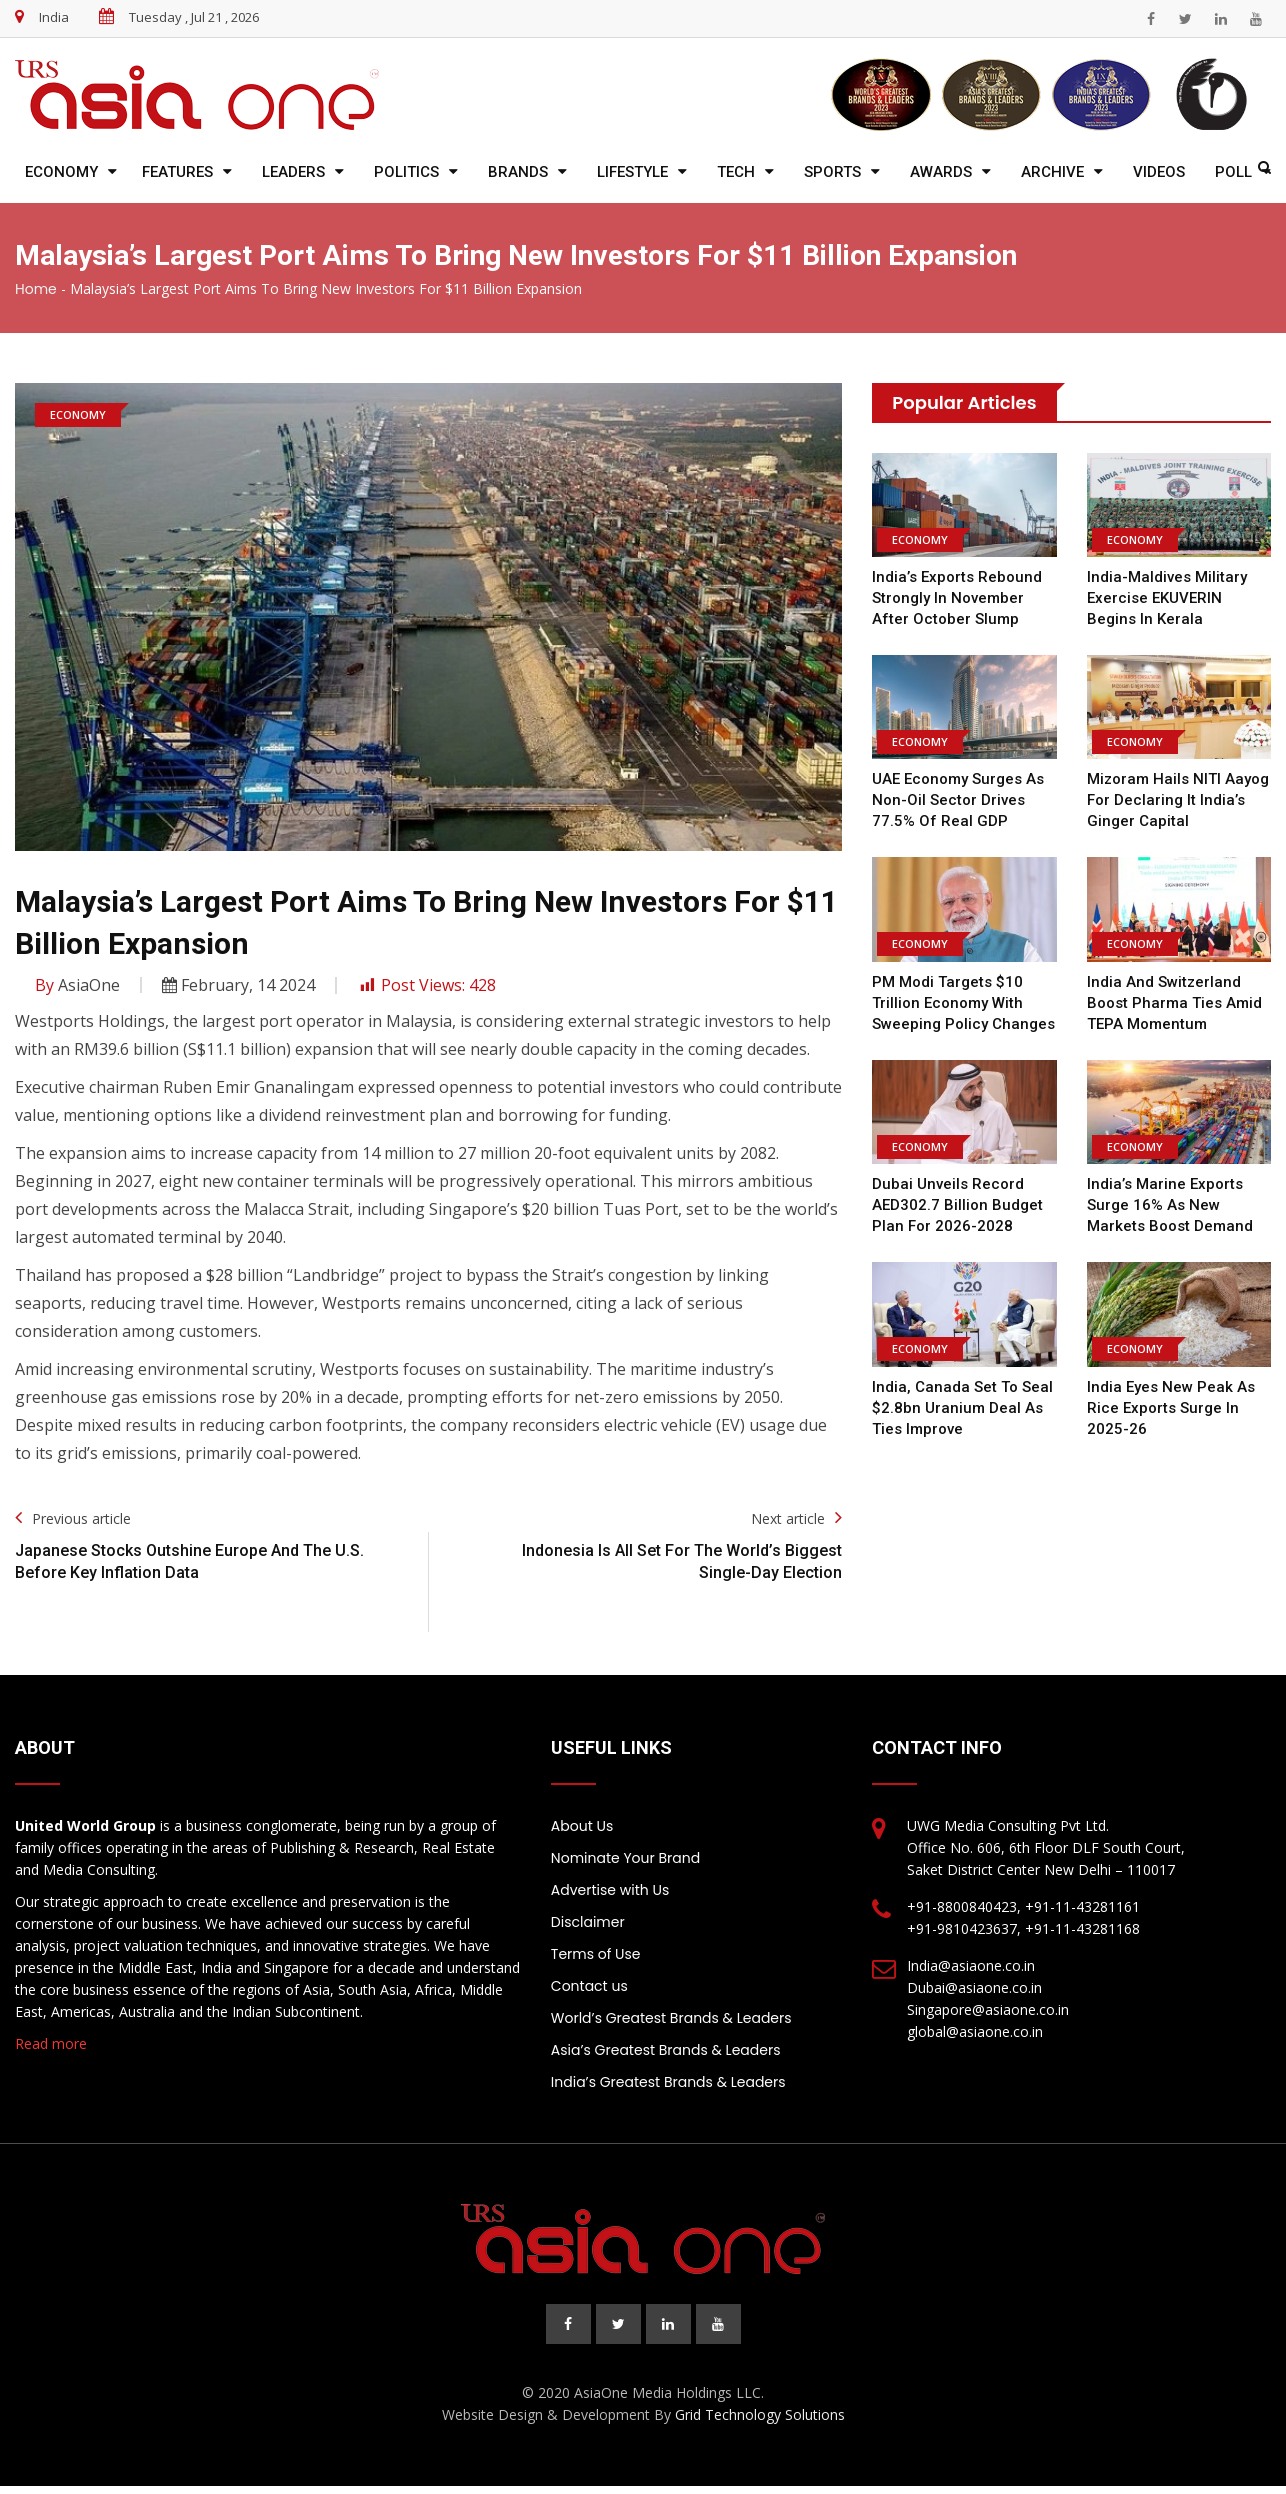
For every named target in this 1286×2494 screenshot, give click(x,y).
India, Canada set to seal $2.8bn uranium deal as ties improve (962, 1408)
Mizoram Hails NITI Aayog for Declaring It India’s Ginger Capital (1178, 800)
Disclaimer (588, 1922)
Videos (1159, 172)
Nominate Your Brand (625, 1858)
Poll (1233, 172)
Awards (941, 172)
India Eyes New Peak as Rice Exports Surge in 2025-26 (1171, 1408)
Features (177, 172)
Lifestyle (632, 172)
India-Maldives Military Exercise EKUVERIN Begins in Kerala (1167, 598)
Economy (61, 172)
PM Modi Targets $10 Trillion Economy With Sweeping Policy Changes (963, 1003)
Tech (736, 172)
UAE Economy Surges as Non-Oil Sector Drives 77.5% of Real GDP (958, 800)
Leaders (293, 172)
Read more (51, 2043)
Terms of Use (596, 1954)
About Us (582, 1826)
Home (36, 289)
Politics (406, 172)
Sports (832, 172)
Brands (518, 172)
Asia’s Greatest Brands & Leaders (666, 2050)
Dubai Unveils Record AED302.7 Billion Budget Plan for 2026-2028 (957, 1205)
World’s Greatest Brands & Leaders (671, 2018)
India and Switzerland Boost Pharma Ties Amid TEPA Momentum (1174, 1003)
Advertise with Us (610, 1890)
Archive (1052, 172)
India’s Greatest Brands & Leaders (668, 2082)
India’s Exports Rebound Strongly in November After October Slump (957, 598)
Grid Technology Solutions (760, 2414)
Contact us (589, 1986)
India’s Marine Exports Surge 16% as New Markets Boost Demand (1170, 1205)
